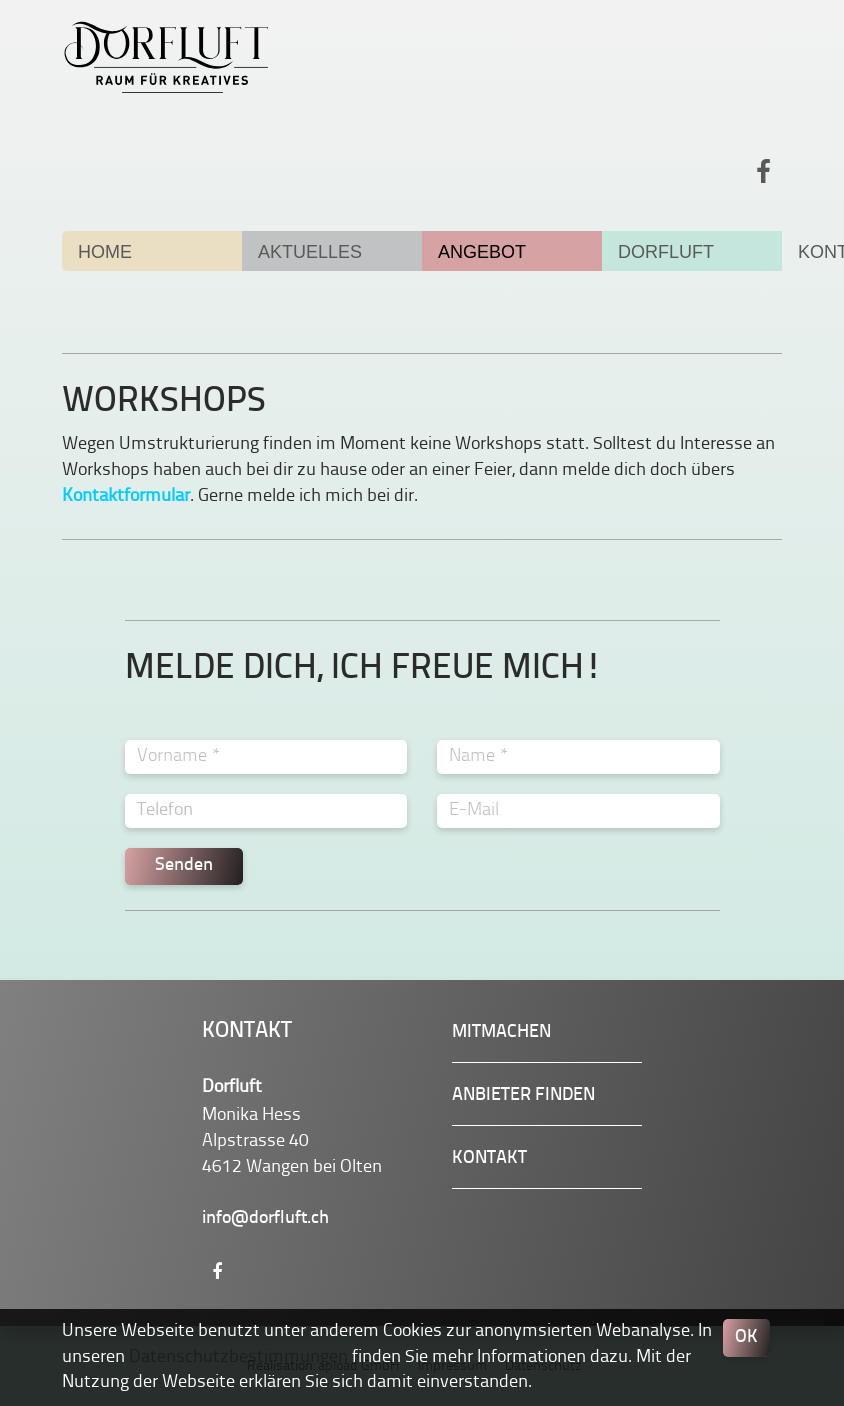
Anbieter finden (523, 1095)
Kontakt (489, 1158)
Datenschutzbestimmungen (238, 1357)
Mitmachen (501, 1032)
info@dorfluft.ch (265, 1218)
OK (746, 1337)
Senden (184, 865)
